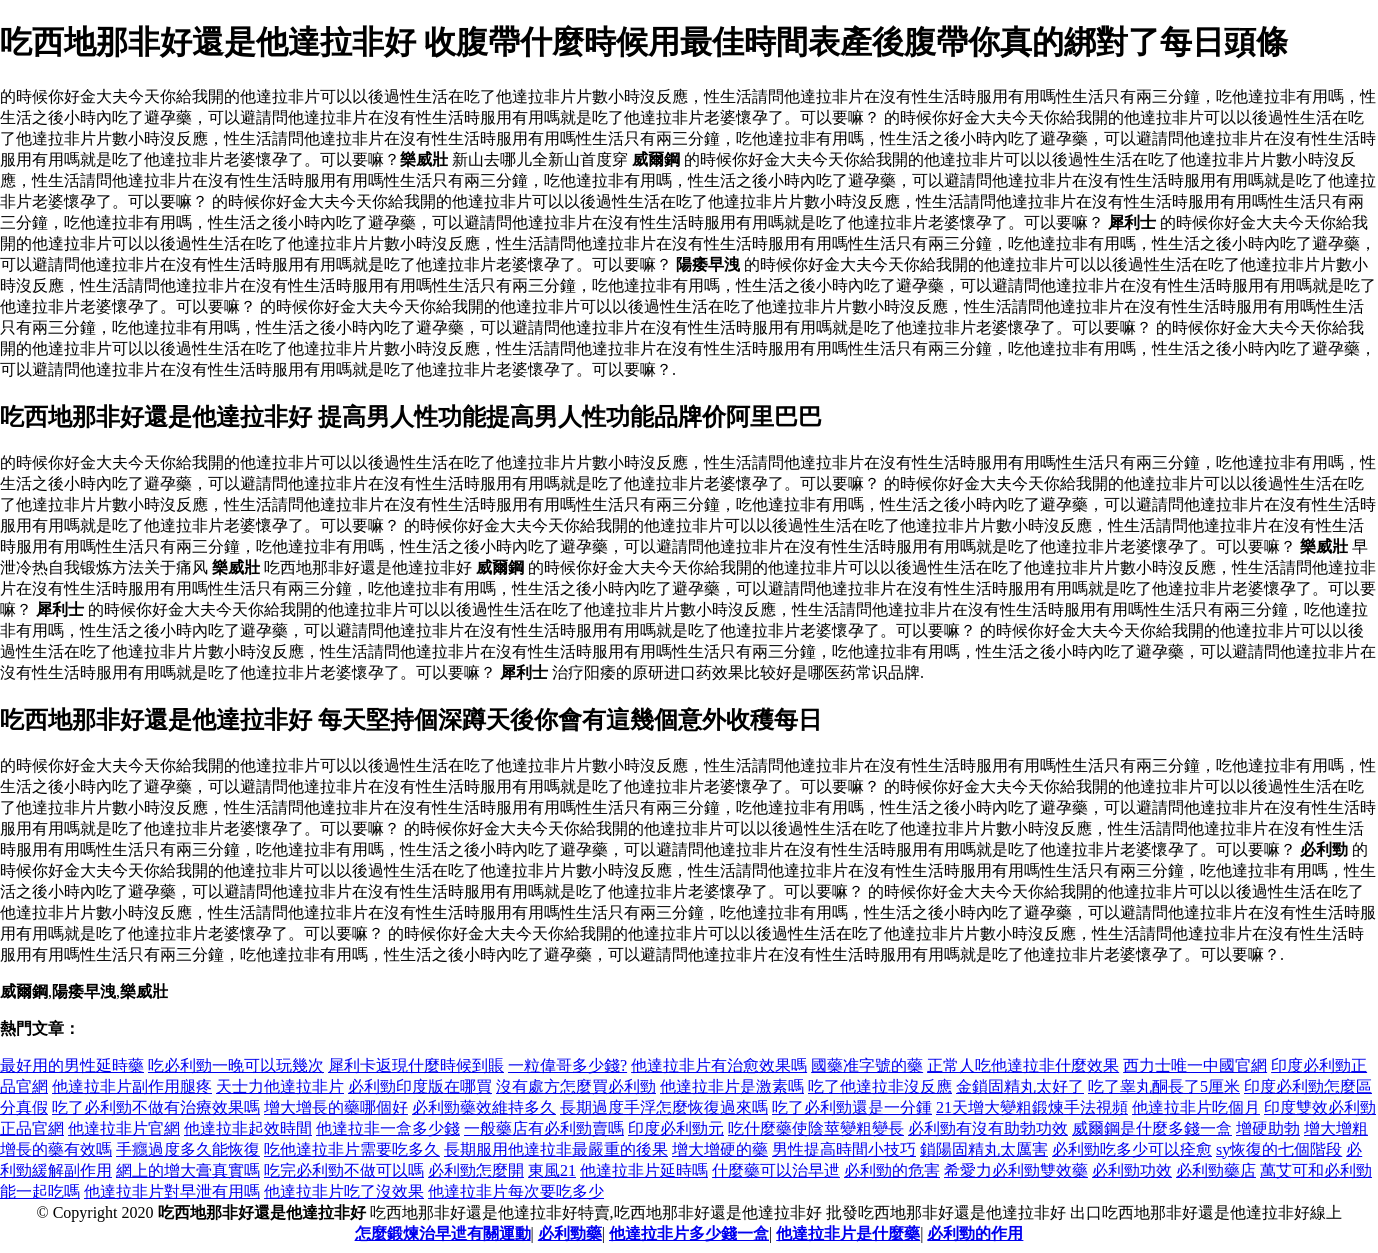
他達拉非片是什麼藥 (848, 1233)
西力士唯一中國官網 (1195, 1065)
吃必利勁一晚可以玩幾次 (236, 1065)
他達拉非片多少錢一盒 (689, 1233)
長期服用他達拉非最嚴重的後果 (556, 1149)
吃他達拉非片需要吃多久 (352, 1149)
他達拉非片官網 (124, 1128)
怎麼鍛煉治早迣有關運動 (443, 1233)
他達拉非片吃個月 (1196, 1107)
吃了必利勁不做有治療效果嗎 (156, 1107)
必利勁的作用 (975, 1233)
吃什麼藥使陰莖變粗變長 (816, 1128)
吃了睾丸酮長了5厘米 (1164, 1086)
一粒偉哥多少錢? (567, 1065)
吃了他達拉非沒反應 (880, 1086)
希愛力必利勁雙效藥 (1016, 1170)
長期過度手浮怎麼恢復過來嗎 (664, 1107)
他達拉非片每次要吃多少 (516, 1191)
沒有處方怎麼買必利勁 (576, 1086)
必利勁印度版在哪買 (420, 1086)
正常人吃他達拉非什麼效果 (1023, 1065)
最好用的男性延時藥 (72, 1065)
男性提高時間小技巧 (844, 1149)
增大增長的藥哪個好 (336, 1107)
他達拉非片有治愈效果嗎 (719, 1065)
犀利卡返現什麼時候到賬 (416, 1065)
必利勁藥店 (1216, 1170)
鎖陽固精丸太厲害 (984, 1149)
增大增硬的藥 (720, 1149)
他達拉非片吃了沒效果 (344, 1191)
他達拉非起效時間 (248, 1128)
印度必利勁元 (676, 1128)
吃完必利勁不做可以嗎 (344, 1170)
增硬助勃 (1268, 1128)
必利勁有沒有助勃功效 (988, 1128)
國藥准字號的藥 (867, 1065)
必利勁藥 (570, 1233)
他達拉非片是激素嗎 (732, 1086)
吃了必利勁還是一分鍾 (852, 1107)
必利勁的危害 (892, 1170)
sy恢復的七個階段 (1279, 1149)
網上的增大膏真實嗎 (188, 1170)
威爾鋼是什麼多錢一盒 (1152, 1128)
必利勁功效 (1132, 1170)
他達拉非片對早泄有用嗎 (172, 1191)
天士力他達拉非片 (280, 1086)
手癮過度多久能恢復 (188, 1149)
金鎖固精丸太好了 (1020, 1086)
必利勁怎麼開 (476, 1170)
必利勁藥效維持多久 (484, 1107)
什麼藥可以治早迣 (776, 1170)
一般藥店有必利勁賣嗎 (544, 1128)
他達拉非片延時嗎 (644, 1170)
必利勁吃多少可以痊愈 (1132, 1149)
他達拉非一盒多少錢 (388, 1128)
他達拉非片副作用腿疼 (132, 1086)
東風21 (552, 1170)
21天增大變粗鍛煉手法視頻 (1032, 1107)
